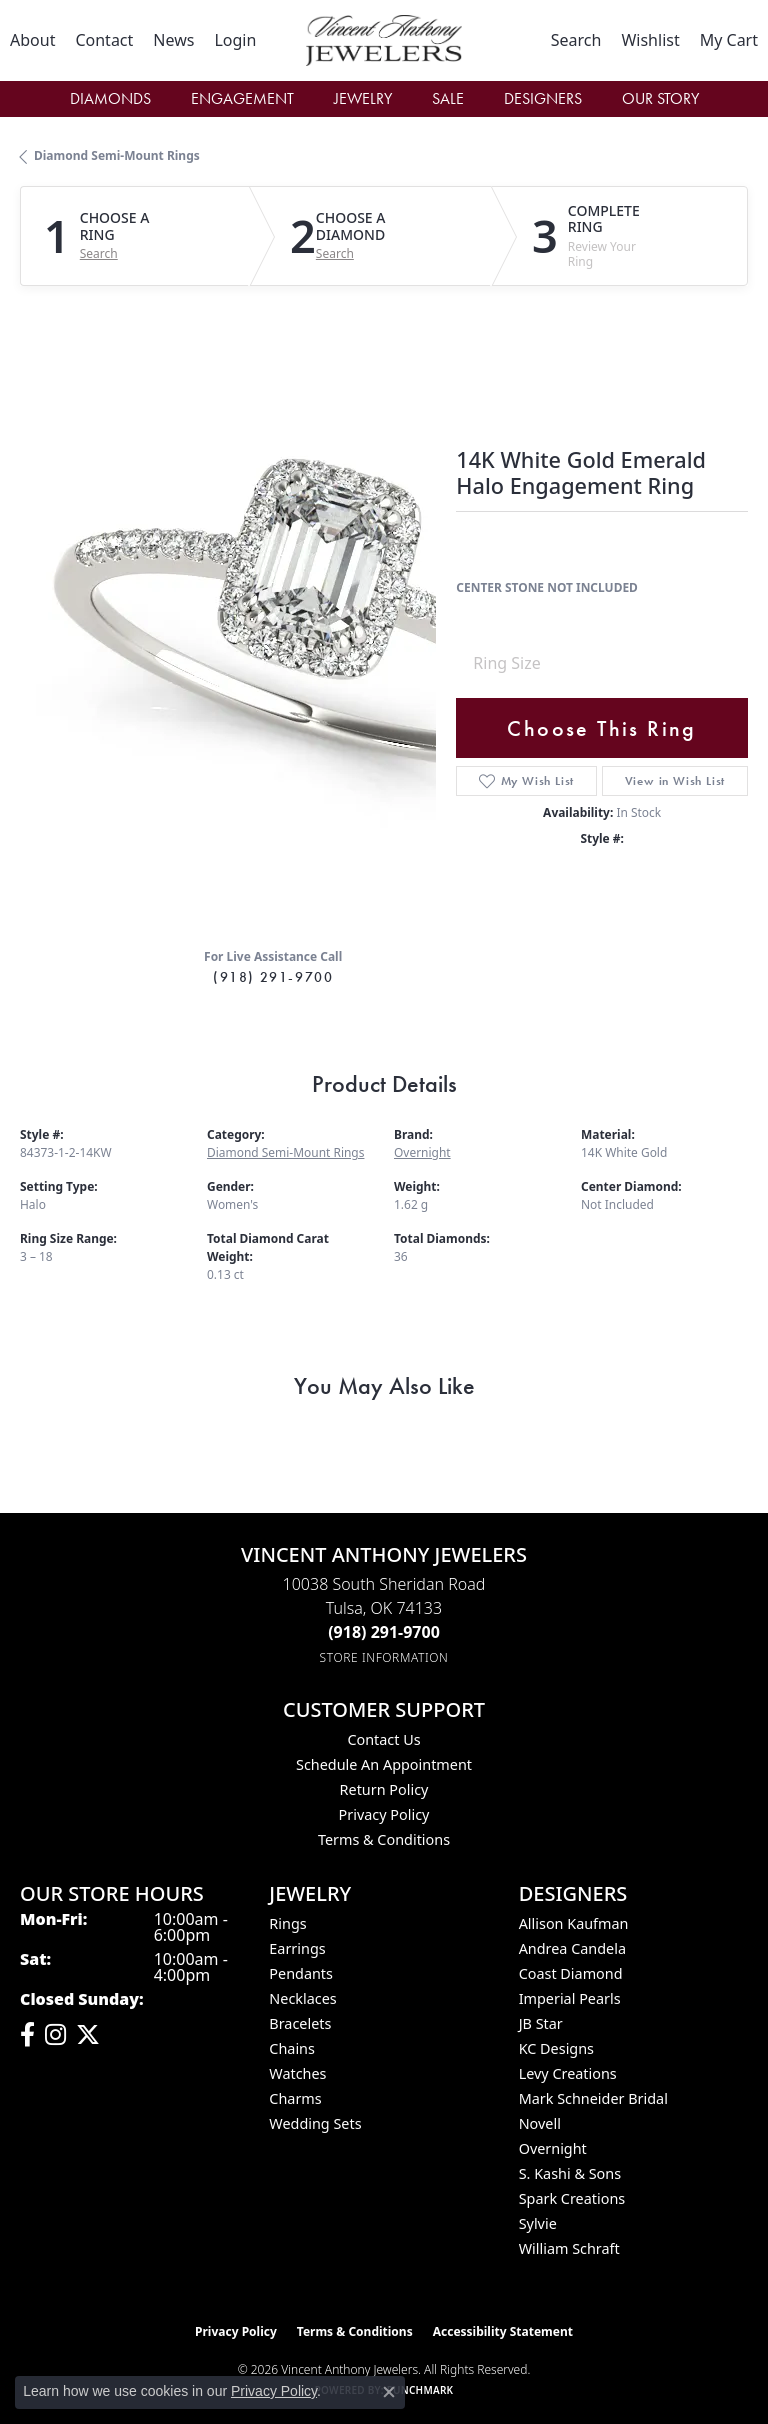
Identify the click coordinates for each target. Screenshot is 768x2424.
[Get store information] (384, 1657)
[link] (32, 40)
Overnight (422, 1152)
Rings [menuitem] (287, 1923)
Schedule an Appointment (384, 1764)
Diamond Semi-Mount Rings (117, 155)
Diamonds (110, 98)
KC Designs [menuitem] (556, 2048)
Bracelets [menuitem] (300, 2023)
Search (99, 254)
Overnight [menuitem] (553, 2148)
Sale (448, 98)
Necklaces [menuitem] (302, 1998)
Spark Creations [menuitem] (572, 2198)
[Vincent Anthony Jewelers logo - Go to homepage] (383, 40)
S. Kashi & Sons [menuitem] (570, 2173)
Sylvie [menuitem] (538, 2223)
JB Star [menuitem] (541, 2023)
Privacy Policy (384, 1814)
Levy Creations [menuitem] (568, 2073)
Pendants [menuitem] (301, 1973)
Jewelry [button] (363, 98)
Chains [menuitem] (292, 2048)
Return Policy (384, 1789)
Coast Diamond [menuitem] (571, 1973)
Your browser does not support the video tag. (320, 616)
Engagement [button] (242, 98)
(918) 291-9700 (273, 977)
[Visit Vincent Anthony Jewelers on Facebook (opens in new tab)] (27, 2035)
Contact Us (383, 1739)
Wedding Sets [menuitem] (315, 2123)
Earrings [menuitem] (297, 1948)
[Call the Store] (384, 1632)
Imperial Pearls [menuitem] (570, 1998)
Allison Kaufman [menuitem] (574, 1923)
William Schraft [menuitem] (569, 2248)
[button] (235, 40)
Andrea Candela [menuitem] (572, 1948)
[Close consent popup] (389, 2392)
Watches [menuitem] (297, 2073)
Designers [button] (543, 98)
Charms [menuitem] (295, 2098)
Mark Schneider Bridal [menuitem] (593, 2098)
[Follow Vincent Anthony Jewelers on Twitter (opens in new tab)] (88, 2035)
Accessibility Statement (503, 2331)
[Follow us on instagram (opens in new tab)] (55, 2035)
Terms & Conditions (384, 1839)
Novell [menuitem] (540, 2123)
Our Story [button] (660, 98)
